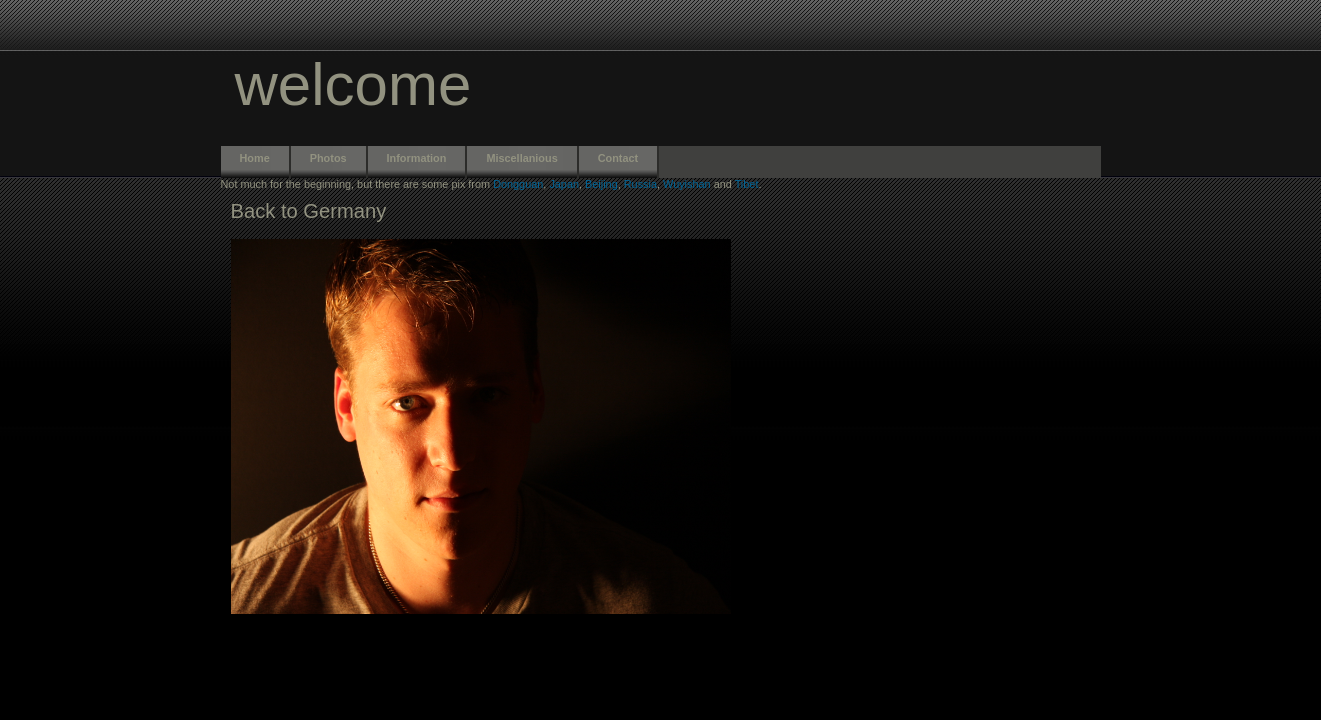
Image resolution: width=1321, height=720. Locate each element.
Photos (328, 158)
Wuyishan (687, 184)
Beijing (601, 184)
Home (255, 158)
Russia (640, 184)
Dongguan (518, 184)
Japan (564, 184)
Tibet (747, 184)
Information (417, 158)
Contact (618, 158)
